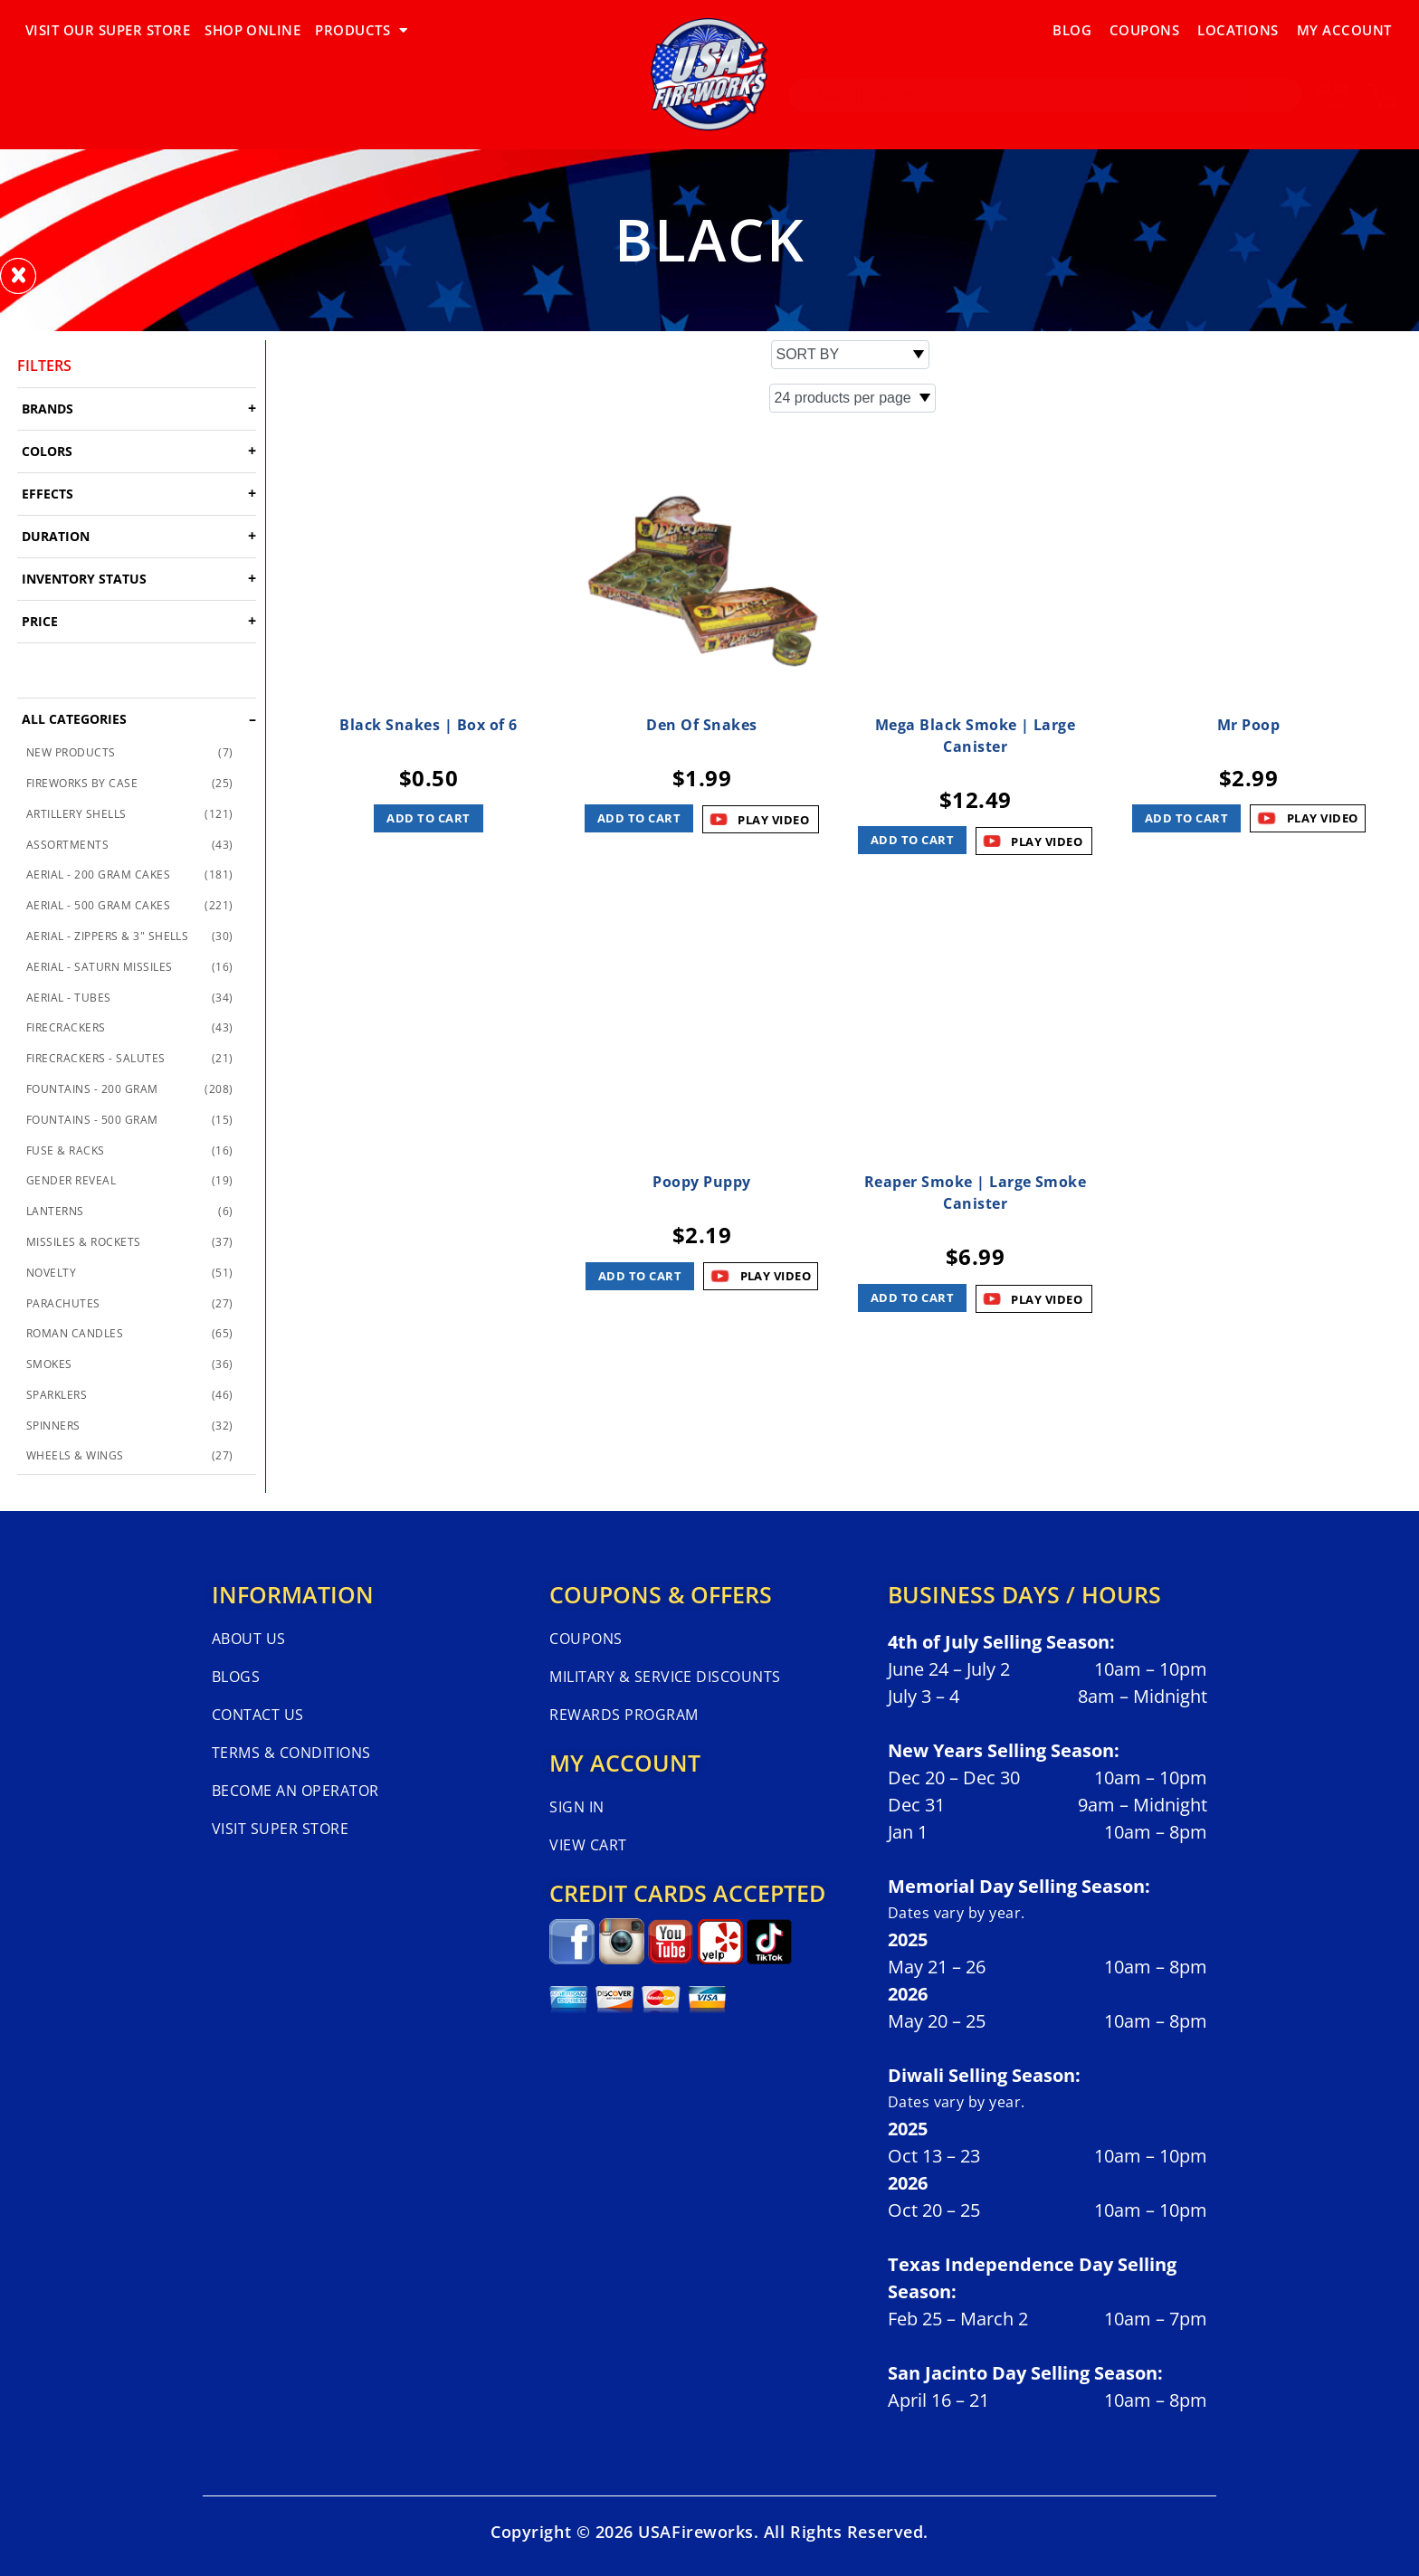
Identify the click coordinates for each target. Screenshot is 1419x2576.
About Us (249, 1639)
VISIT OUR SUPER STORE (107, 30)
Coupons (1144, 30)
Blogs (236, 1677)
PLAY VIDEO (1322, 818)
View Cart (587, 1845)
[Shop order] (850, 354)
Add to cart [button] (428, 818)
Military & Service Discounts (664, 1677)
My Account (1344, 30)
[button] (18, 276)
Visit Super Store (280, 1829)
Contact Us (258, 1715)
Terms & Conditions (291, 1753)
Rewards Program (623, 1715)
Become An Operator (295, 1791)
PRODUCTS (361, 30)
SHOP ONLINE (252, 30)
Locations (1237, 30)
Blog (1071, 30)
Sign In (576, 1807)
